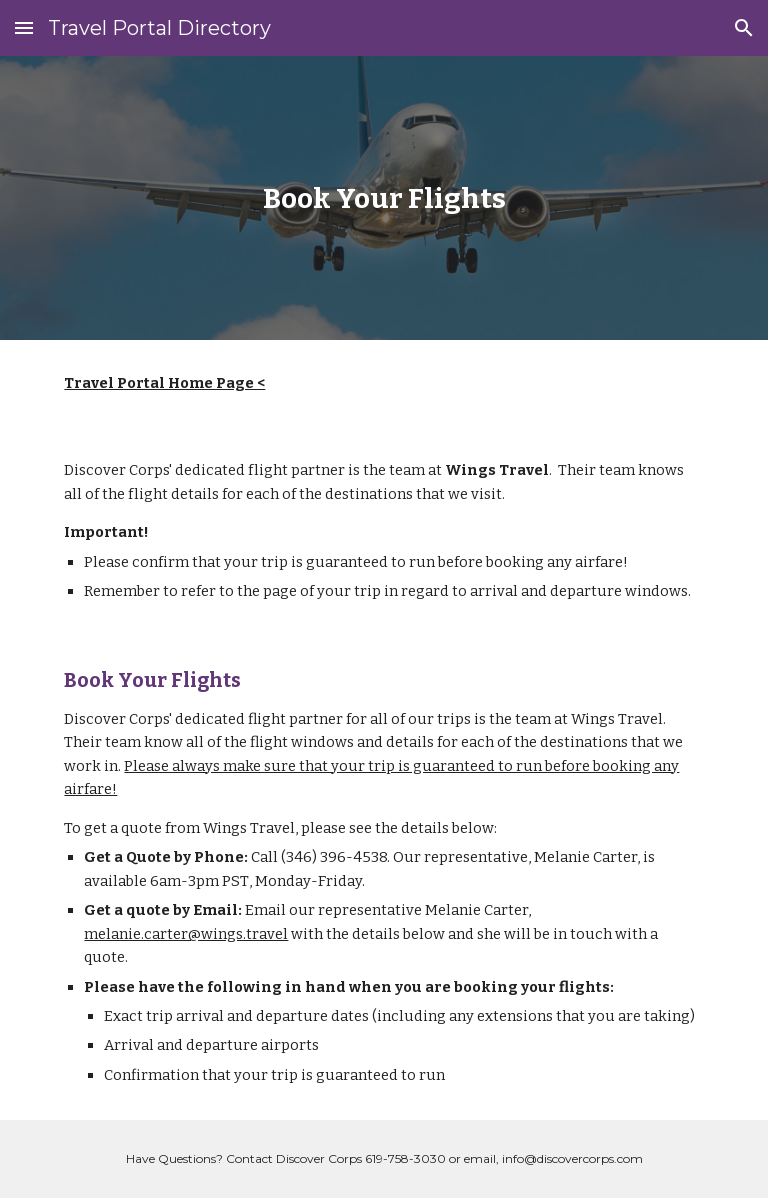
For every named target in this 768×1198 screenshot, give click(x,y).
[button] (24, 27)
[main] (383, 198)
